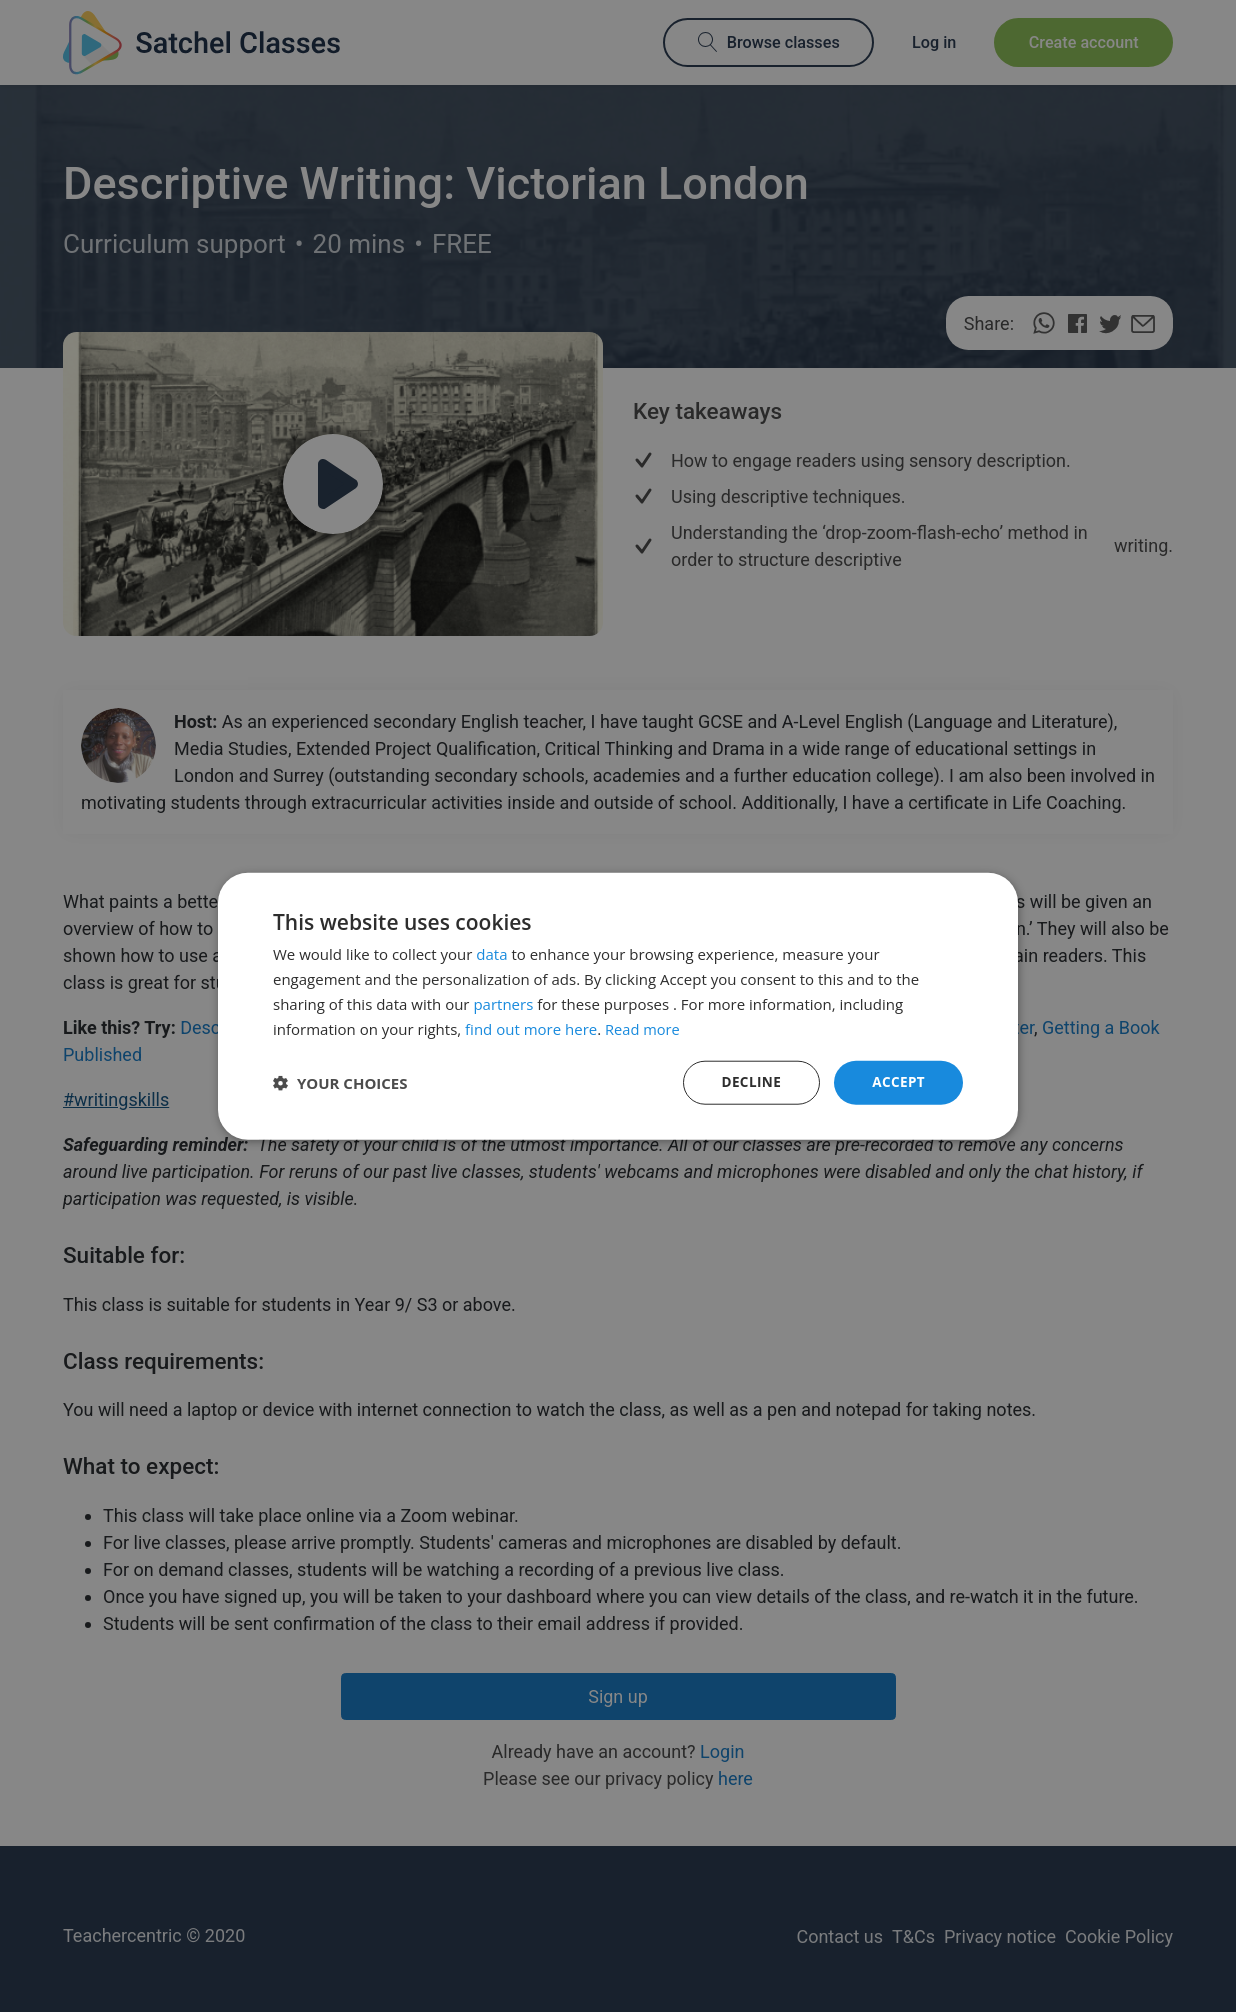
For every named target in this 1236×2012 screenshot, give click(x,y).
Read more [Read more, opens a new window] (643, 1028)
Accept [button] (897, 1081)
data (491, 953)
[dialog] (618, 1006)
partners (503, 1003)
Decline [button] (749, 1081)
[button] (340, 1083)
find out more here (531, 1028)
